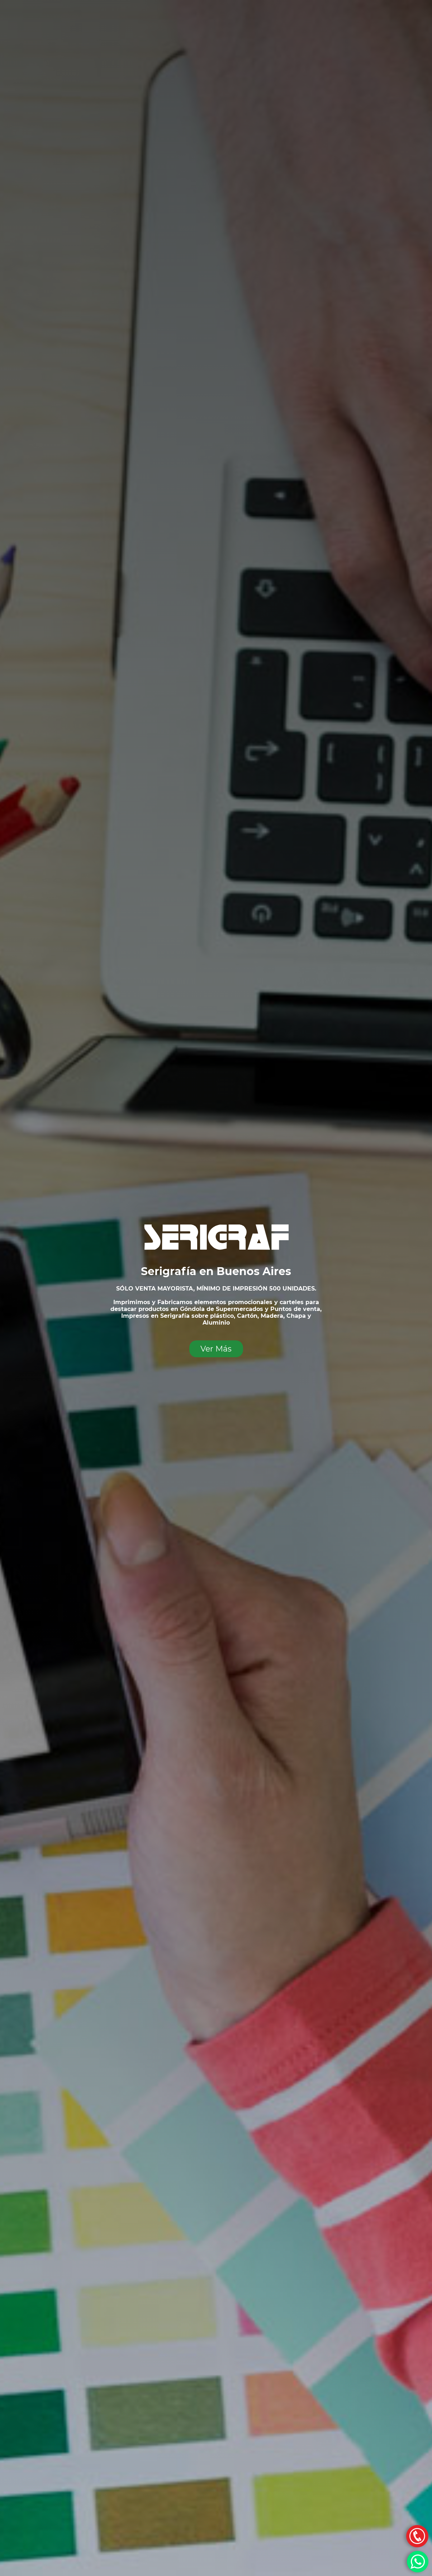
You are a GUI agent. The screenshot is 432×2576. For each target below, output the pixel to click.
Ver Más (216, 1349)
